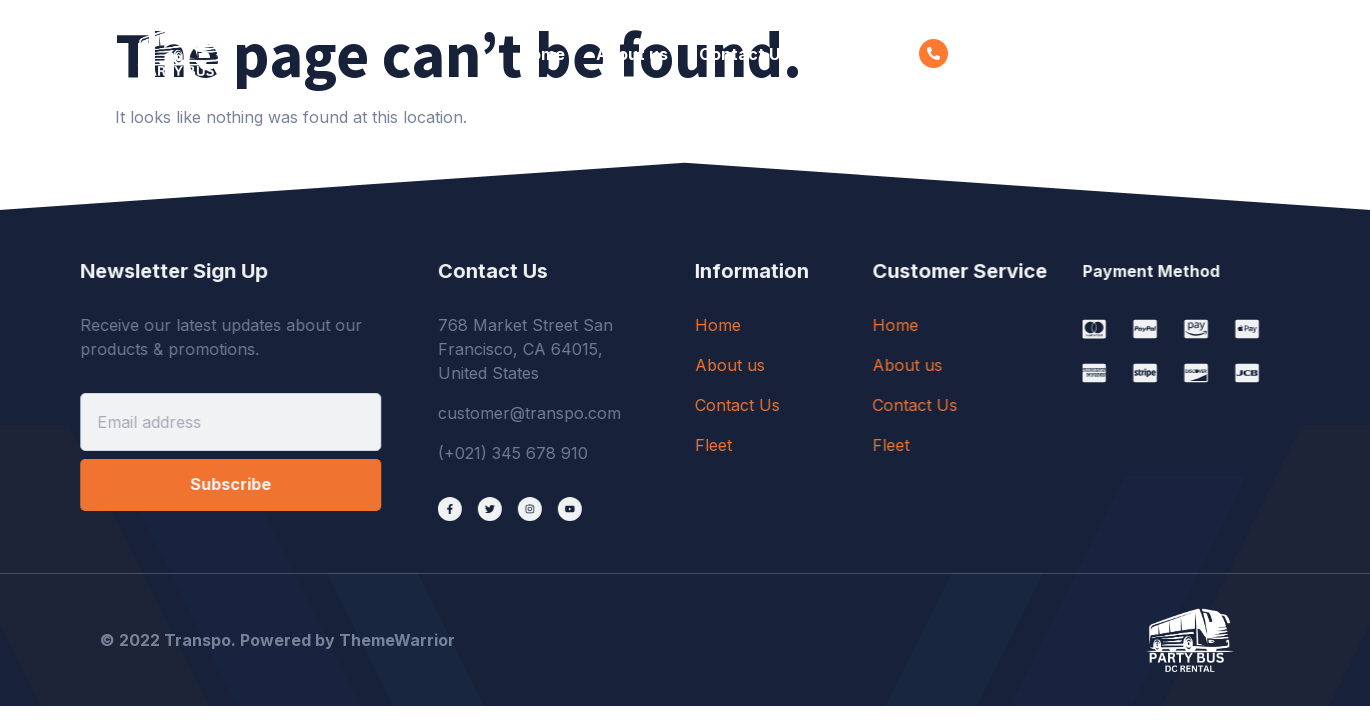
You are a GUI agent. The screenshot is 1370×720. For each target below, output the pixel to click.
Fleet (840, 54)
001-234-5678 (1013, 54)
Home (542, 54)
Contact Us (744, 54)
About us (632, 54)
